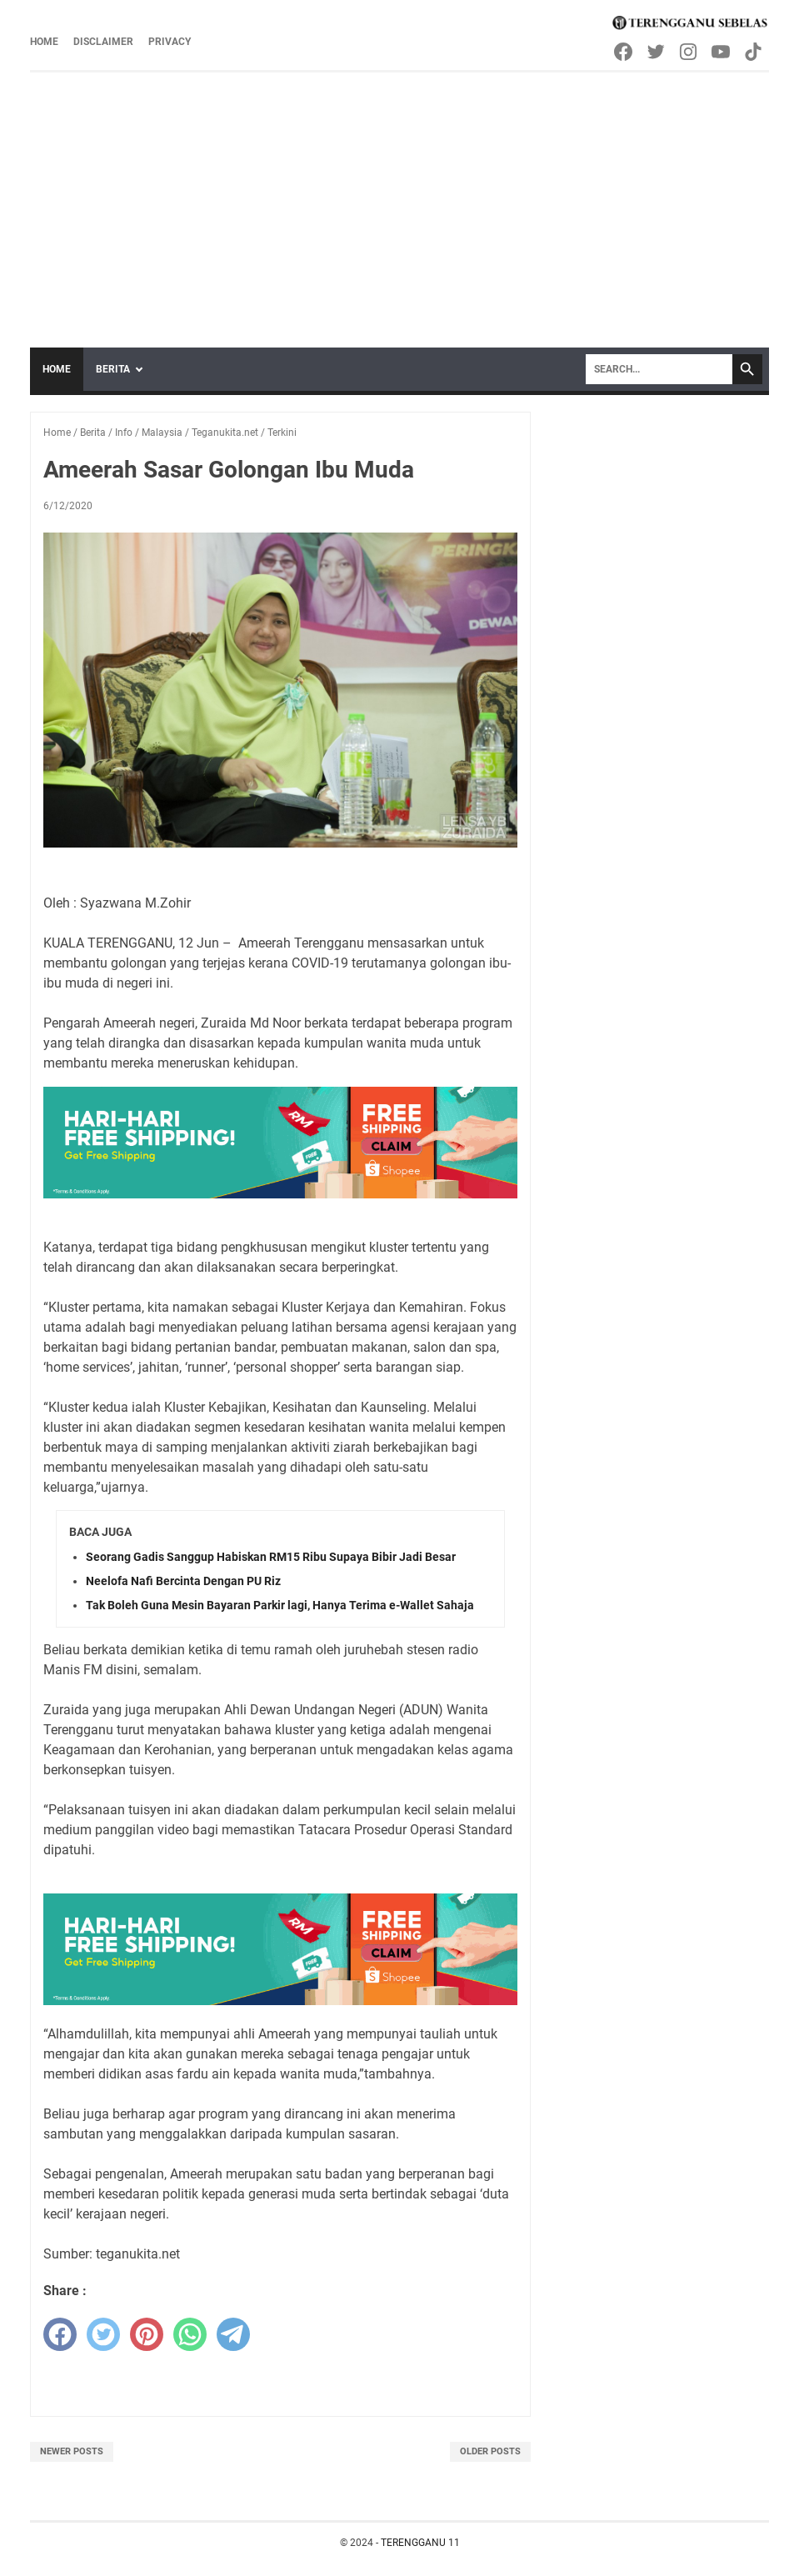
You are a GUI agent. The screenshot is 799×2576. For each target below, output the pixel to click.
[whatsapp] (190, 2334)
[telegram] (233, 2334)
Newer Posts (71, 2451)
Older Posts (490, 2451)
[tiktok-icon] (754, 51)
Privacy (169, 42)
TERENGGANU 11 (420, 2542)
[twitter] (103, 2334)
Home (44, 42)
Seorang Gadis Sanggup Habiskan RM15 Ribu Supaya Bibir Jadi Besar (271, 1556)
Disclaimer (103, 42)
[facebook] (60, 2334)
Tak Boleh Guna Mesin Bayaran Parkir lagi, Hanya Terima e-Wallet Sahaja (280, 1605)
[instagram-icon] (689, 51)
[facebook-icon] (624, 51)
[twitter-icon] (657, 51)
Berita (113, 369)
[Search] (659, 369)
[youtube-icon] (722, 51)
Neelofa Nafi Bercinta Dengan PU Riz (183, 1581)
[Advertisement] (399, 197)
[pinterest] (146, 2334)
